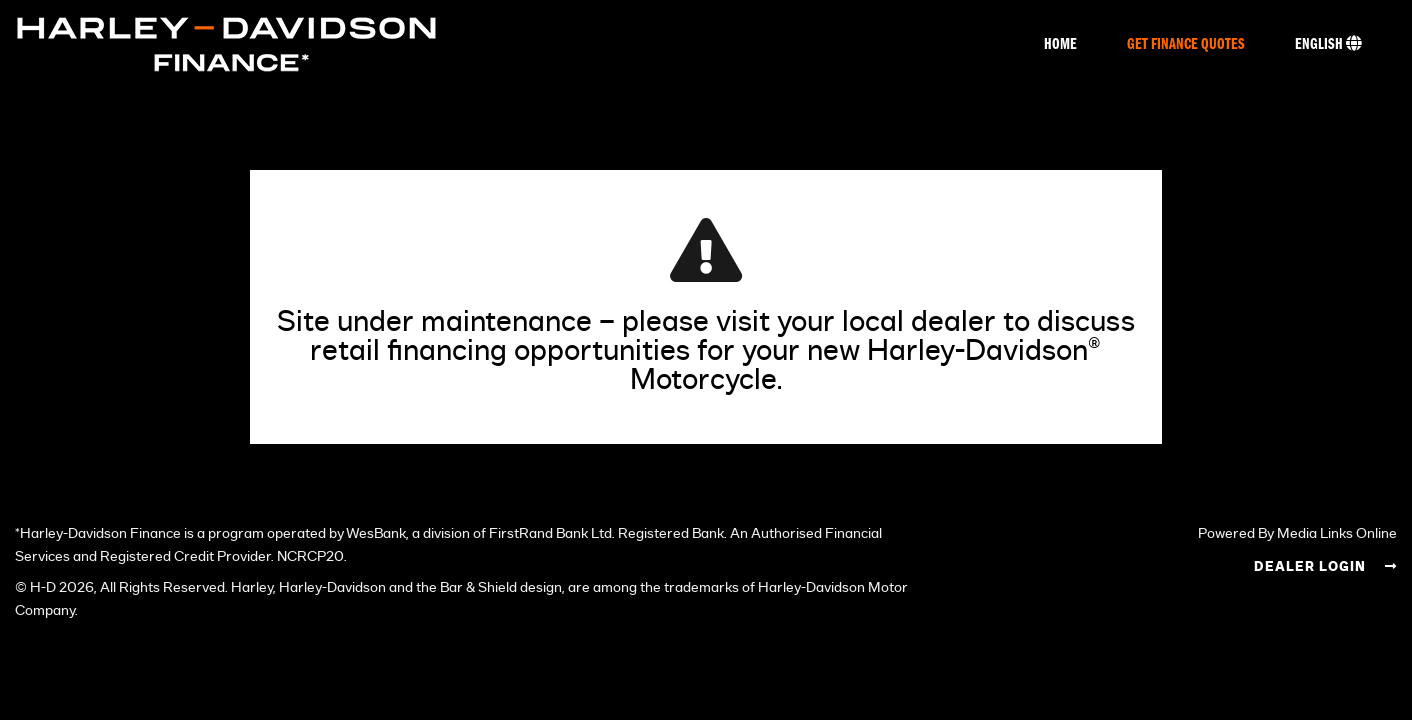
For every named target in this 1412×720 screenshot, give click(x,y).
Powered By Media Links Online (1297, 533)
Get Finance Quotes (1186, 45)
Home (1060, 45)
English (1328, 44)
